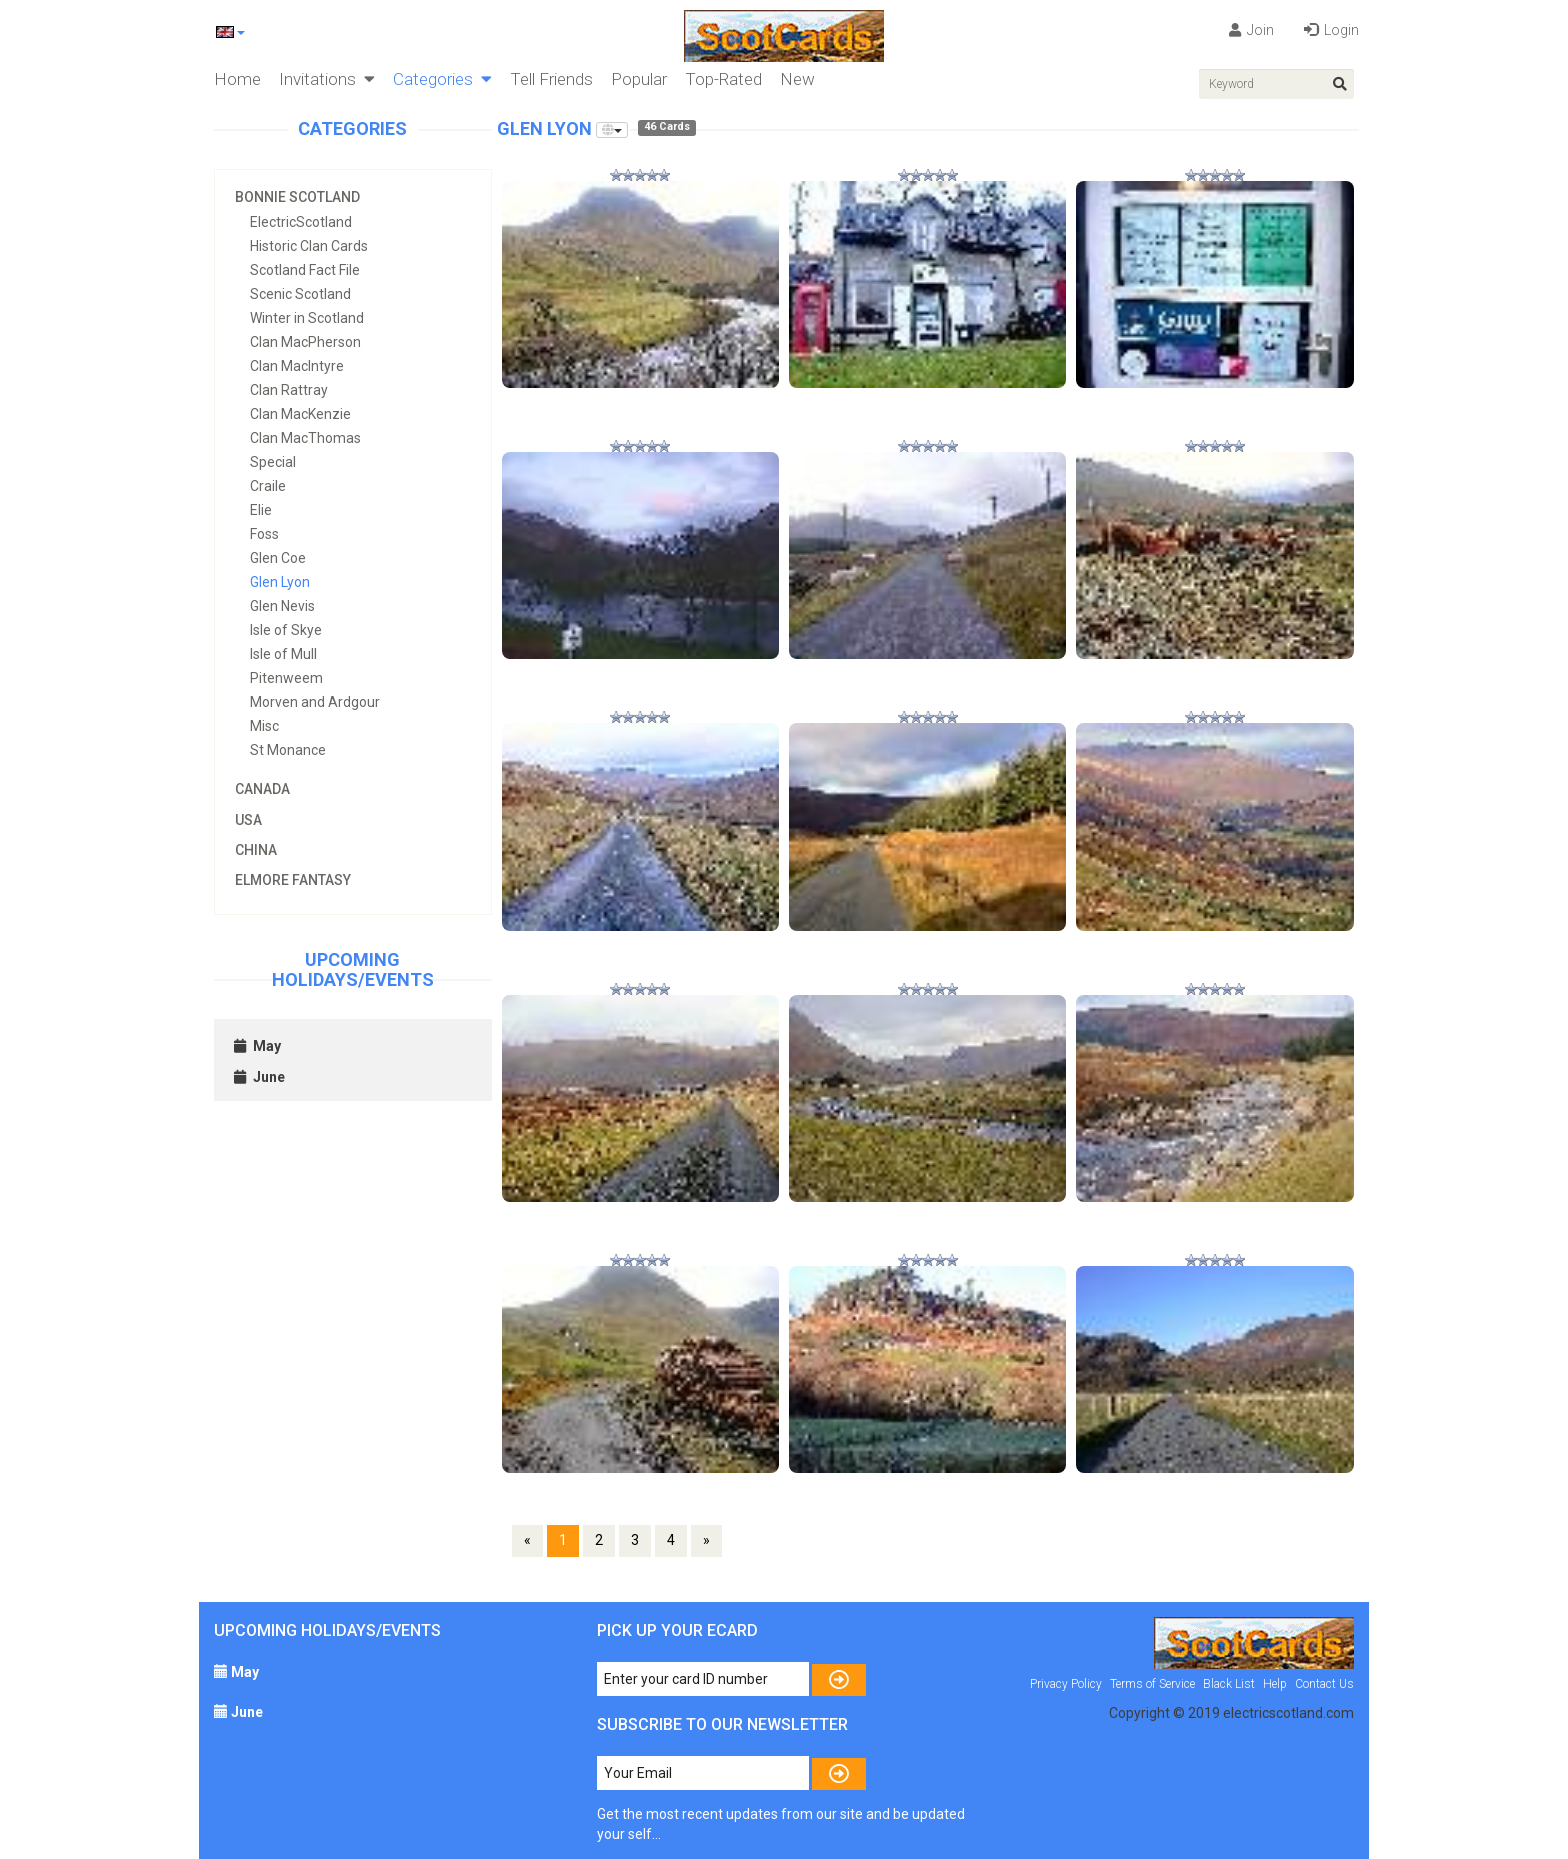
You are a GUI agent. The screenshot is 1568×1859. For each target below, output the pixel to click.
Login (1331, 30)
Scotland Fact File (305, 270)
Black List (1229, 1684)
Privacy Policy (1066, 1684)
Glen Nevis (282, 606)
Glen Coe (278, 558)
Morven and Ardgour (315, 702)
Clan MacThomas (305, 438)
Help (1275, 1684)
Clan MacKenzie (300, 414)
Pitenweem (286, 678)
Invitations (327, 79)
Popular (639, 79)
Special (273, 462)
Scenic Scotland (300, 294)
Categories (442, 79)
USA (248, 820)
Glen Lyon (280, 582)
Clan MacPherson (305, 342)
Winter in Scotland (307, 318)
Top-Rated (723, 79)
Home (237, 79)
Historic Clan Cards (309, 246)
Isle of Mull (283, 654)
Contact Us (1324, 1684)
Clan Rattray (289, 390)
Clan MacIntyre (297, 366)
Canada (262, 789)
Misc (264, 726)
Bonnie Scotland (297, 197)
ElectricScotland (301, 222)
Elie (261, 510)
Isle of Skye (286, 630)
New (797, 79)
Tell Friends (551, 79)
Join (1251, 30)
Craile (268, 486)
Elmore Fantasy (293, 880)
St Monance (288, 750)
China (256, 850)
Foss (264, 534)
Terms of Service (1152, 1684)
